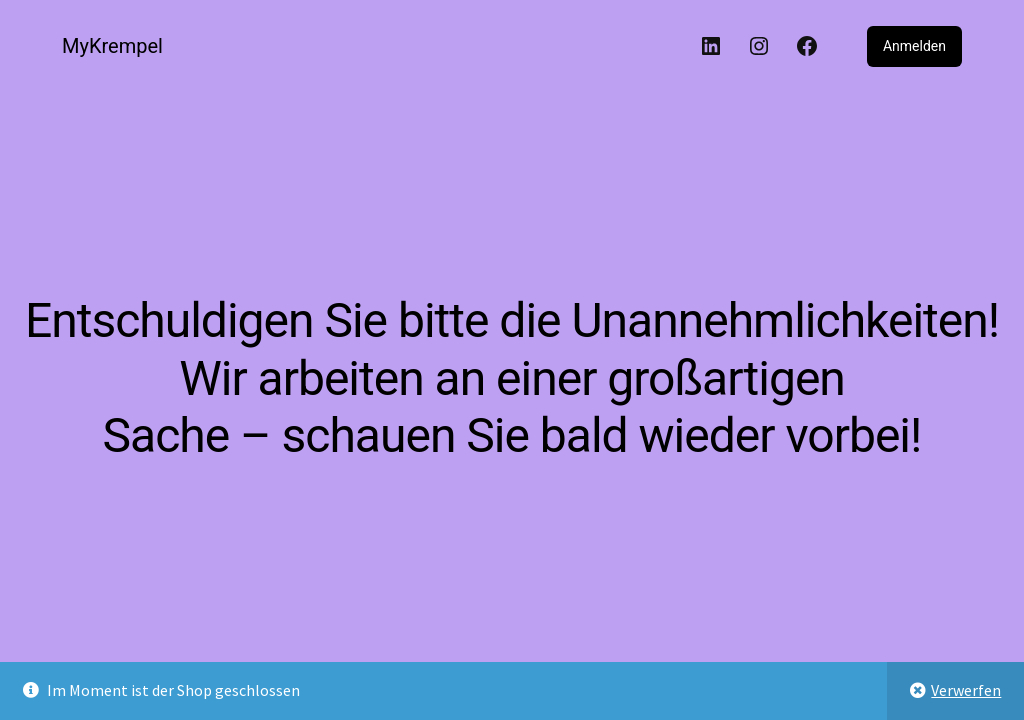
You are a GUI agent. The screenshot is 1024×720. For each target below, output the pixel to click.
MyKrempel (112, 46)
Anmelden (914, 46)
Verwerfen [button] (966, 690)
